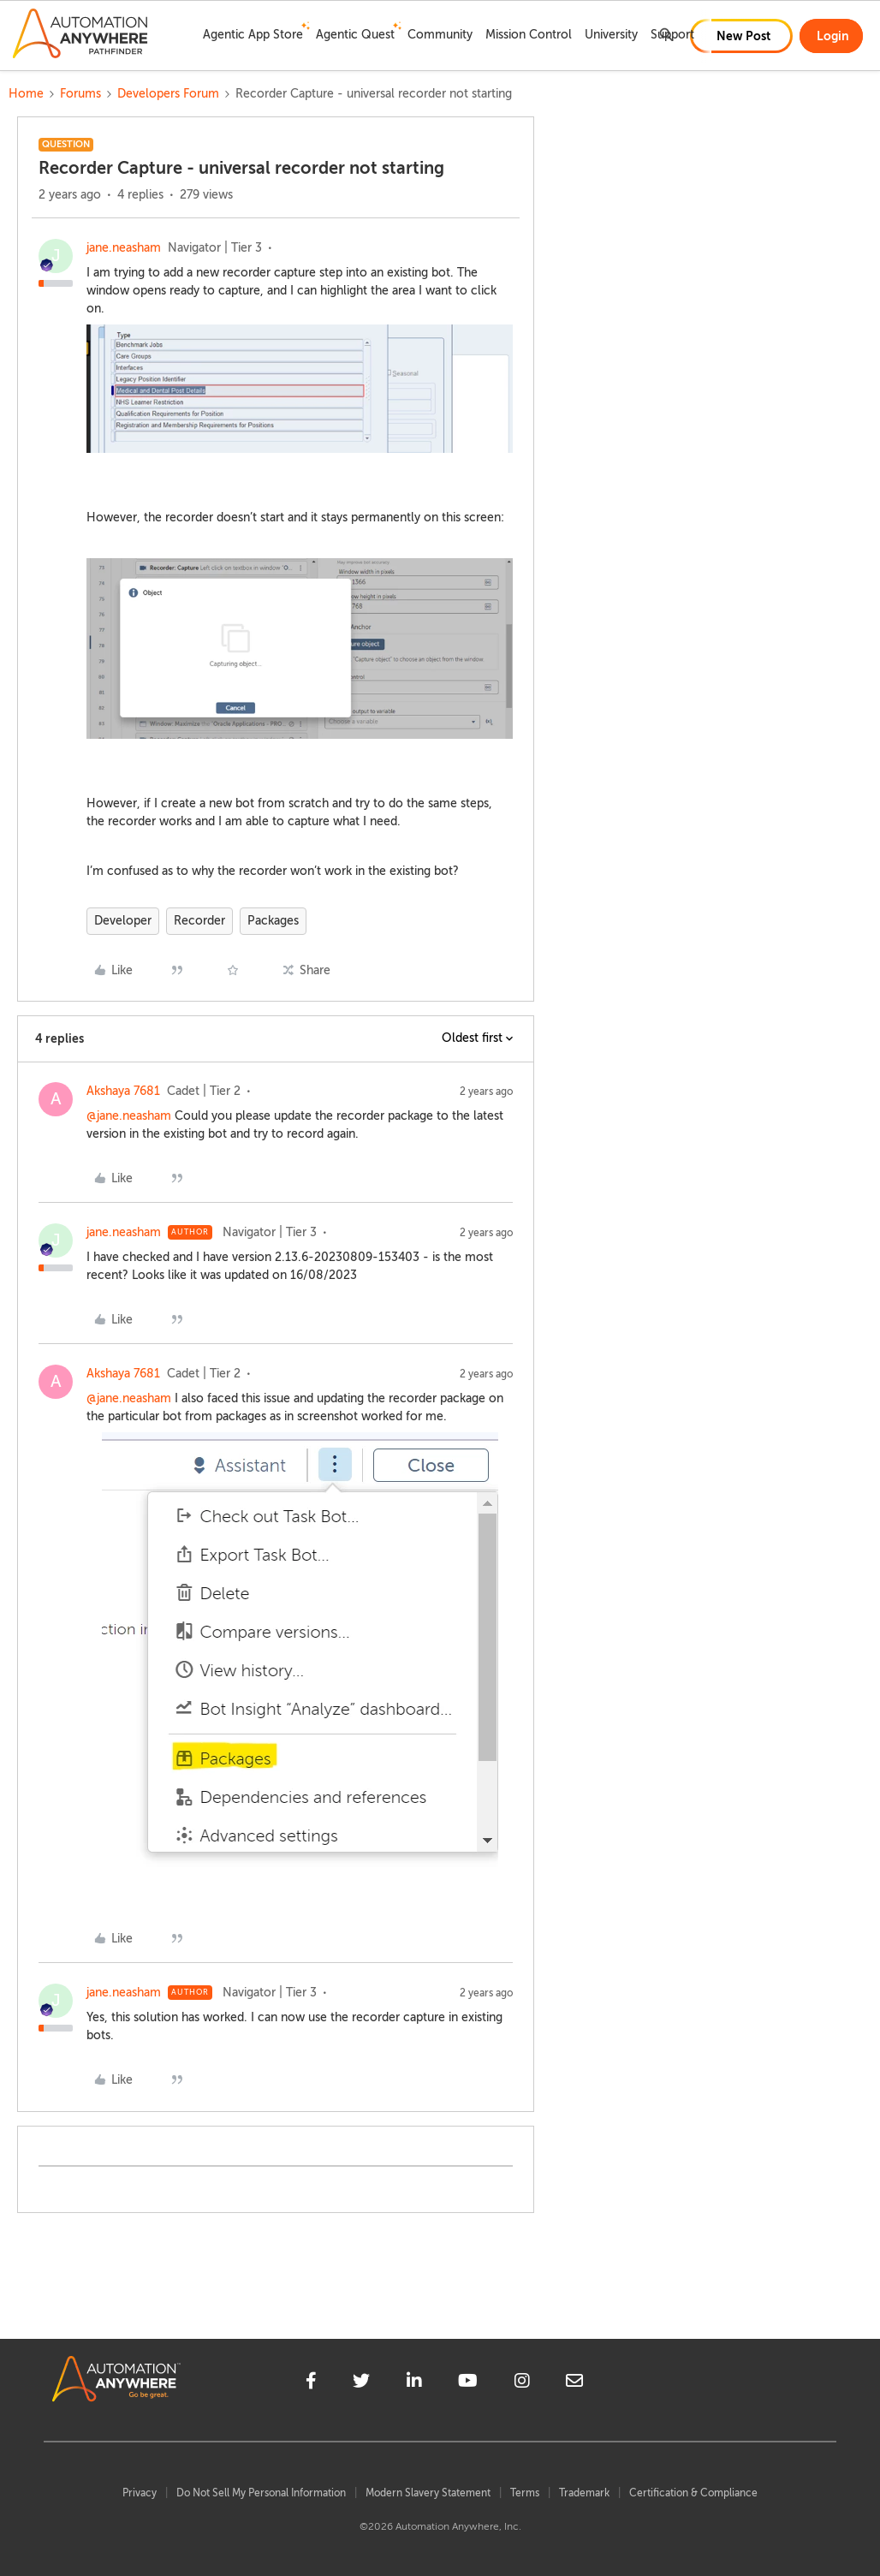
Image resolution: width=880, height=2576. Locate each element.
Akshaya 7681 (123, 1091)
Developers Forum (168, 93)
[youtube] (468, 2383)
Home (26, 93)
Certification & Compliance (693, 2493)
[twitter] (361, 2383)
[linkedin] (414, 2383)
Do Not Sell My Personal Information (261, 2493)
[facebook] (311, 2383)
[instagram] (522, 2383)
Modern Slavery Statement (428, 2493)
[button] (741, 36)
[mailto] (574, 2383)
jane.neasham (123, 247)
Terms (524, 2493)
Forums (80, 93)
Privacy (139, 2493)
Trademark (584, 2493)
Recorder (199, 920)
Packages (273, 920)
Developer (123, 920)
